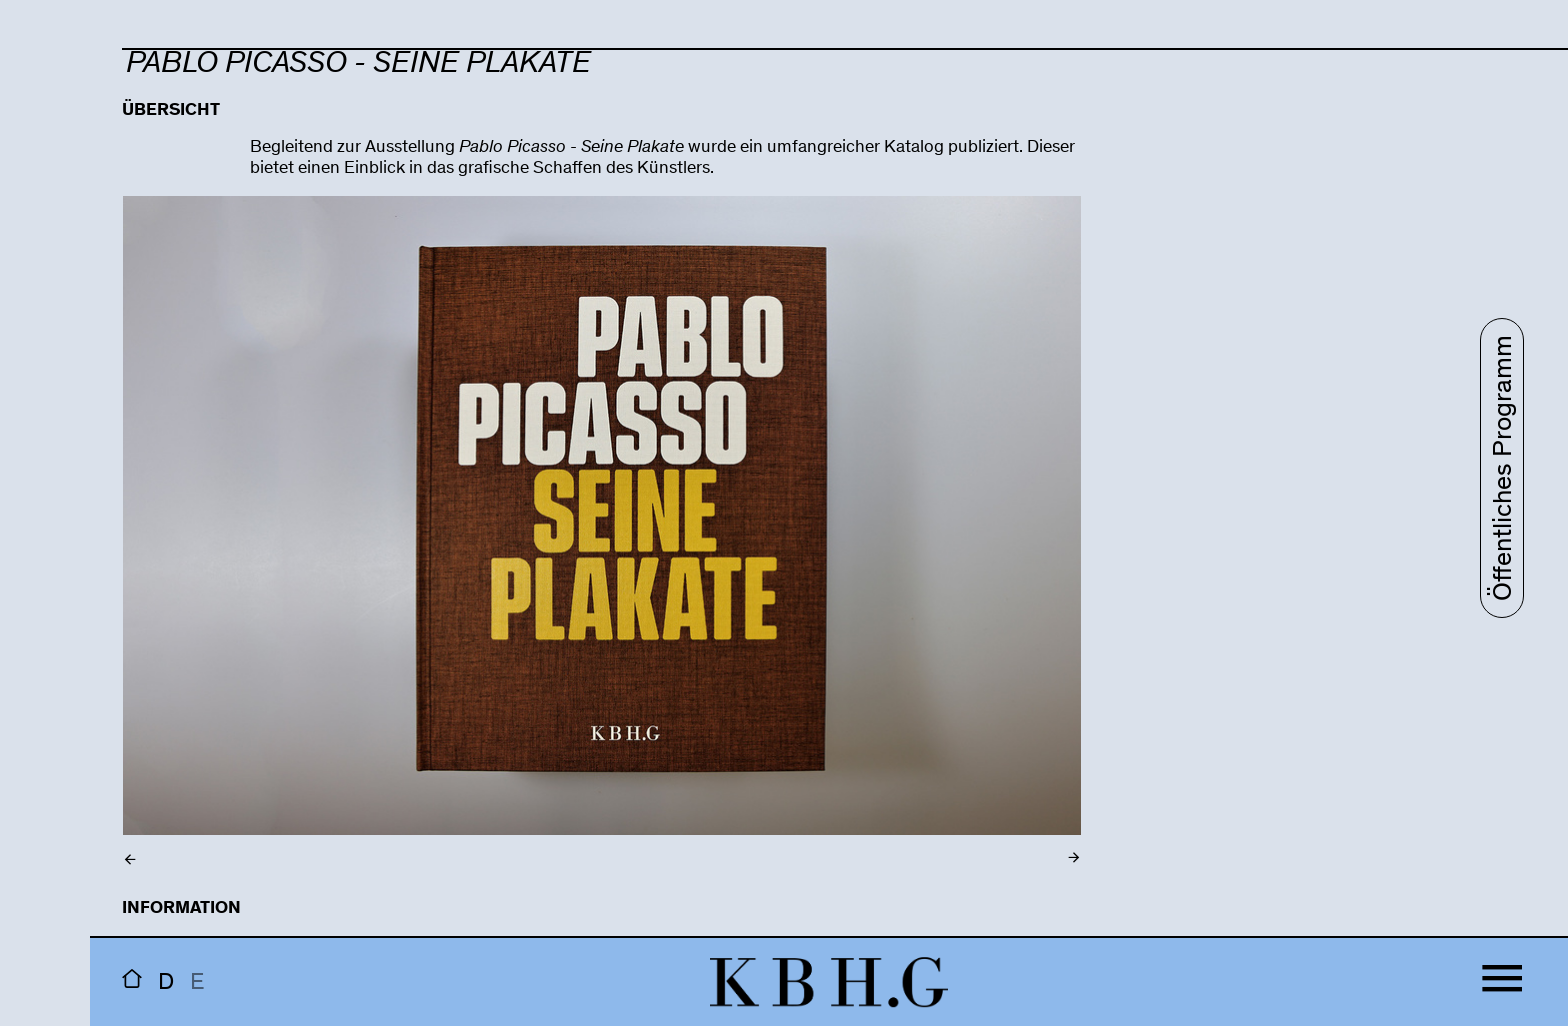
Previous (266, 539)
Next (938, 539)
